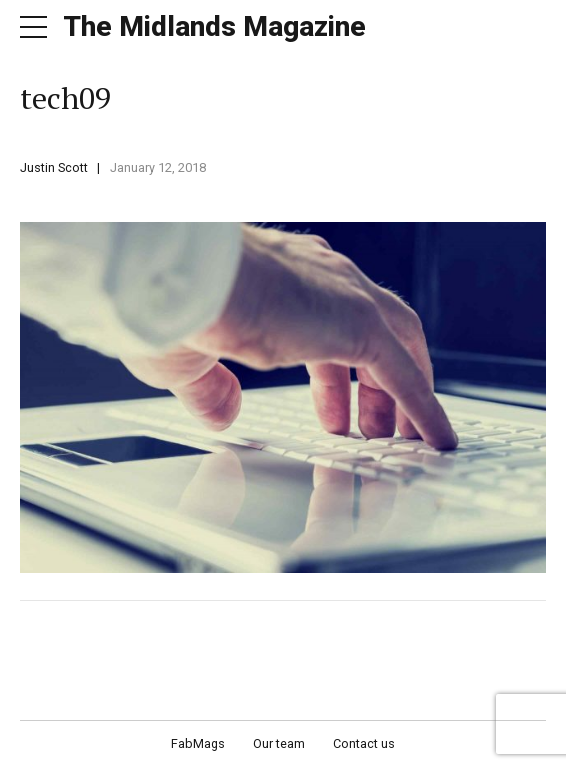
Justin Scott (54, 167)
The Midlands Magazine (214, 26)
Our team (279, 743)
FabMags (198, 743)
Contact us (364, 743)
